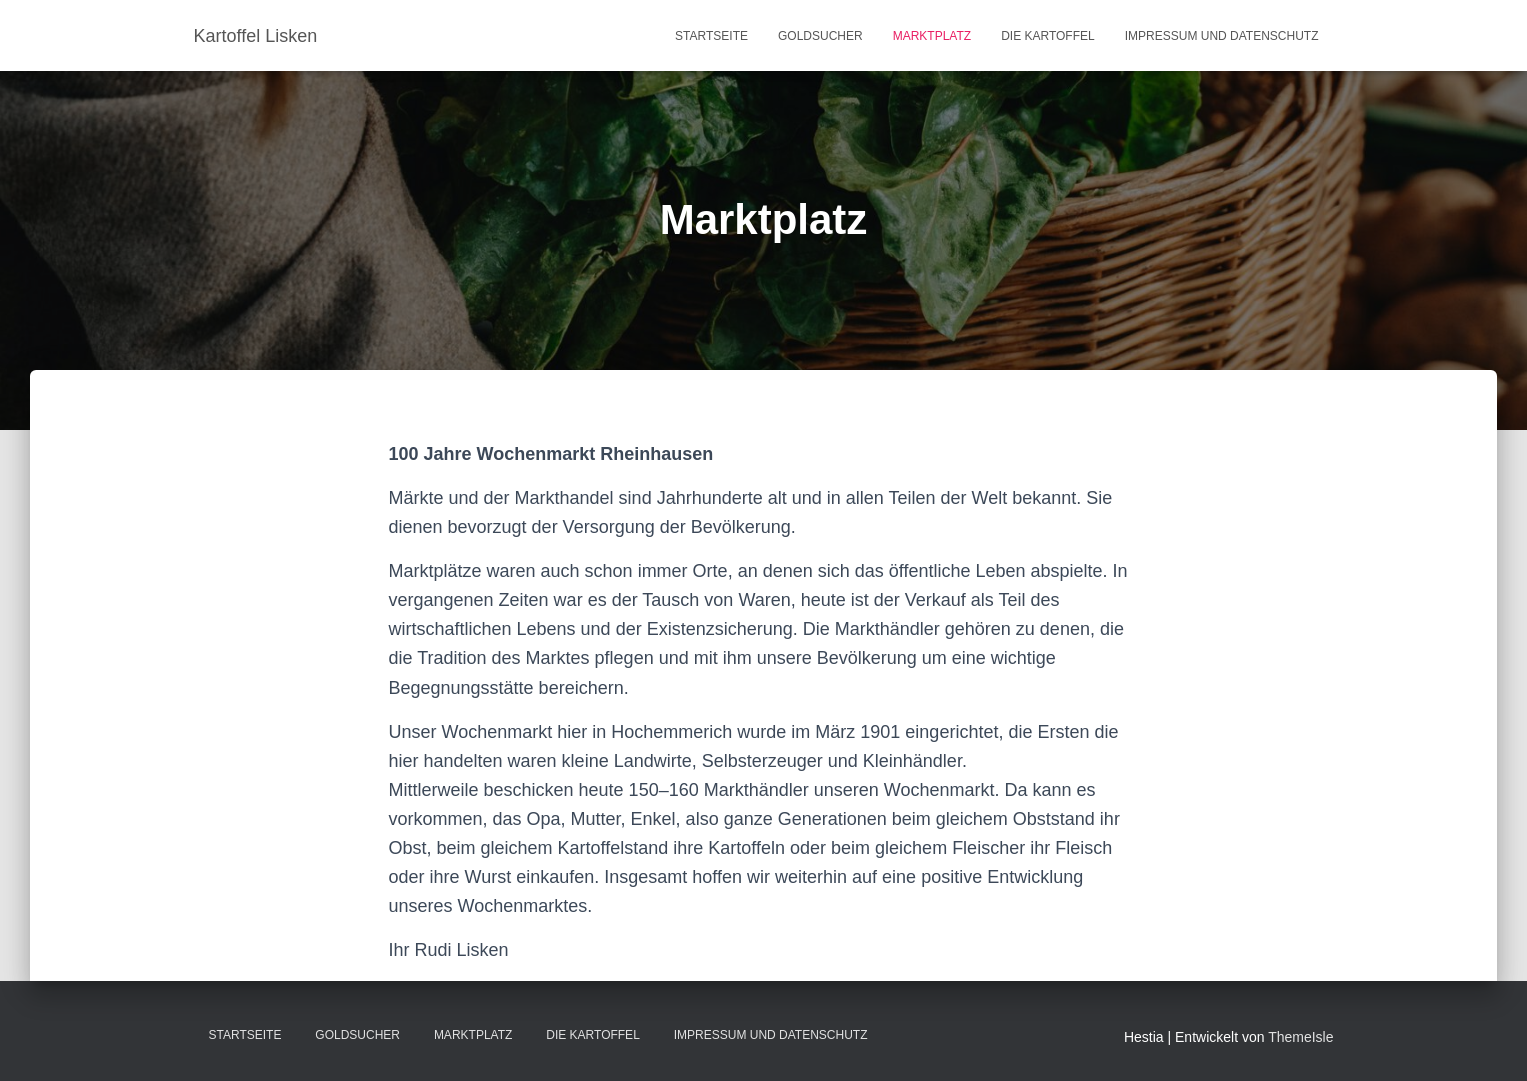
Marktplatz (932, 36)
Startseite (711, 36)
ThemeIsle (1300, 1037)
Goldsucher (820, 36)
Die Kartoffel (1048, 36)
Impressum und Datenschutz (1222, 36)
